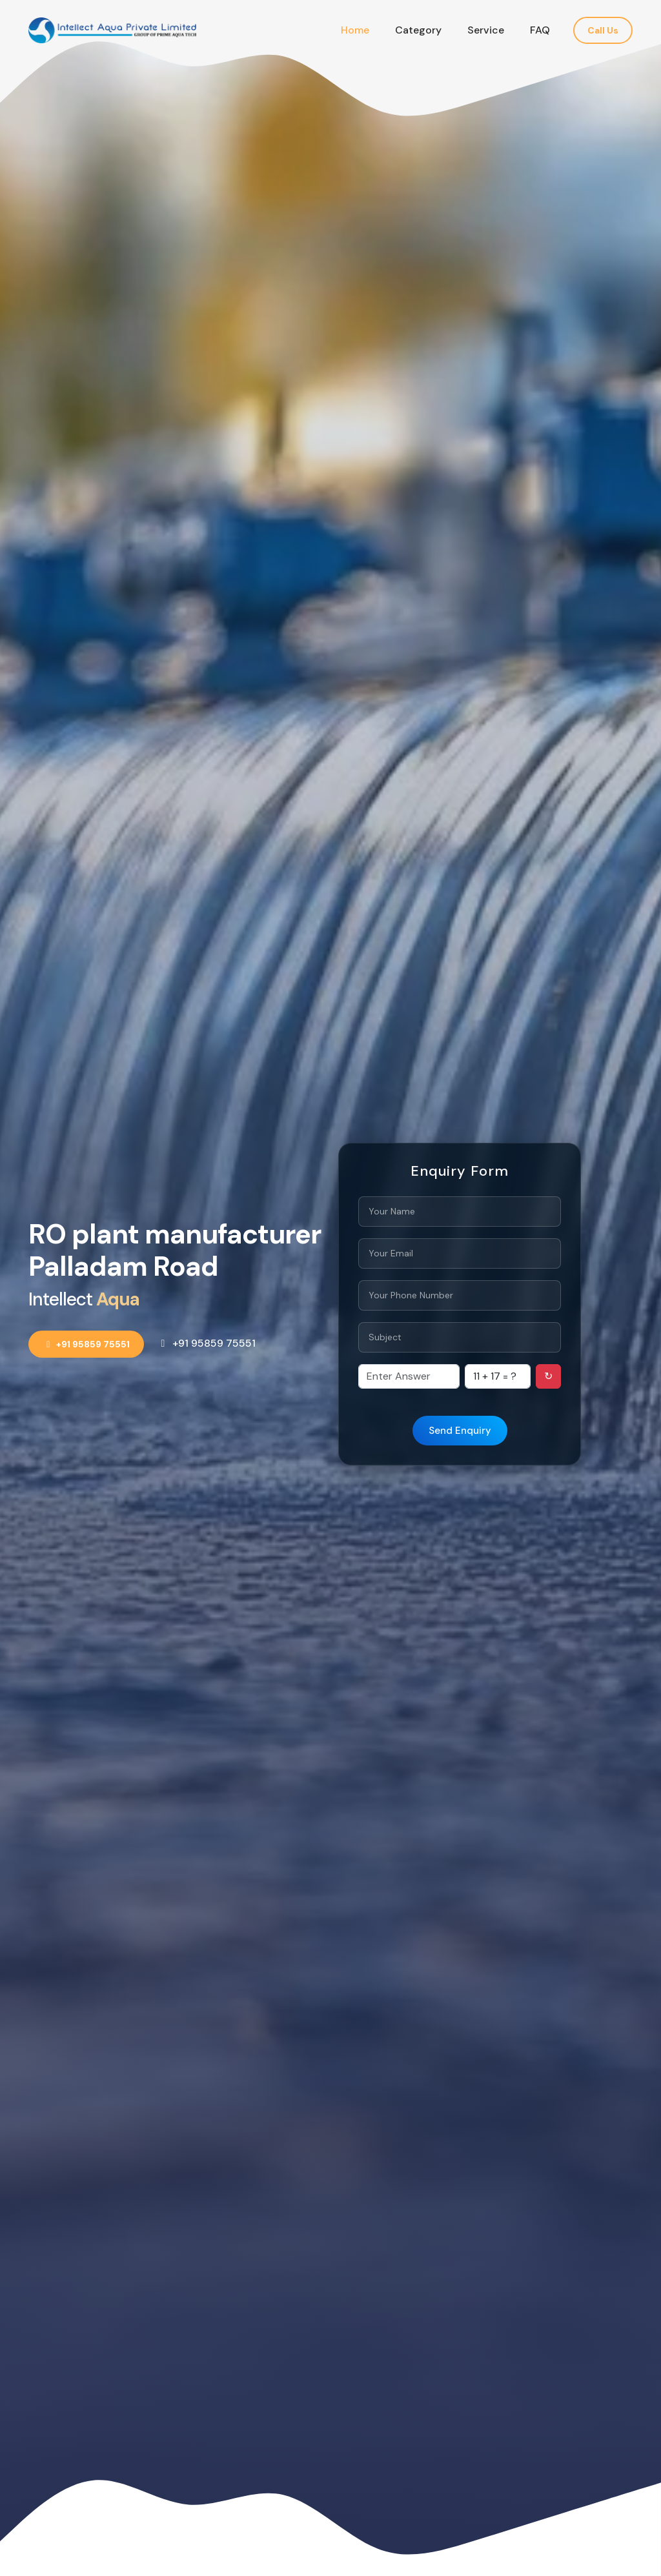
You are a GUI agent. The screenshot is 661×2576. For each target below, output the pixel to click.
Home (355, 30)
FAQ (540, 30)
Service (485, 30)
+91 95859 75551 (86, 1344)
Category (418, 30)
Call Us (602, 30)
